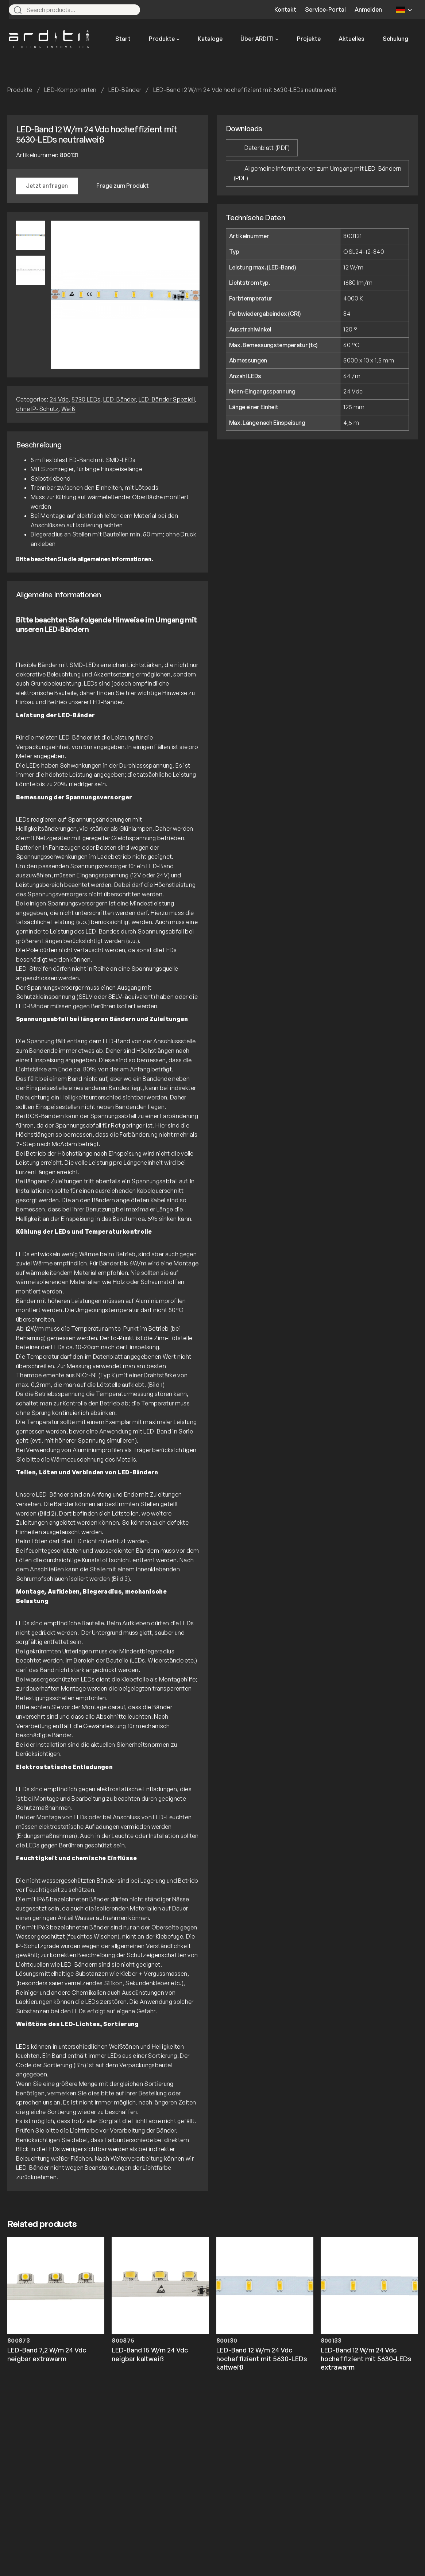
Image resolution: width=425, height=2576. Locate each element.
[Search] (131, 9)
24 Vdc (59, 399)
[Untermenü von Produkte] (178, 39)
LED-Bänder (124, 89)
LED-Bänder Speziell (167, 399)
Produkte (19, 89)
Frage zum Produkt (122, 185)
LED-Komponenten (70, 89)
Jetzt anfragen (47, 185)
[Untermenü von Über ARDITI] (277, 39)
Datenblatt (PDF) (267, 147)
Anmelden (368, 9)
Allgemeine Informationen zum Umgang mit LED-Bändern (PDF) (317, 173)
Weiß (68, 408)
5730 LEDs (86, 399)
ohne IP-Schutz (37, 408)
